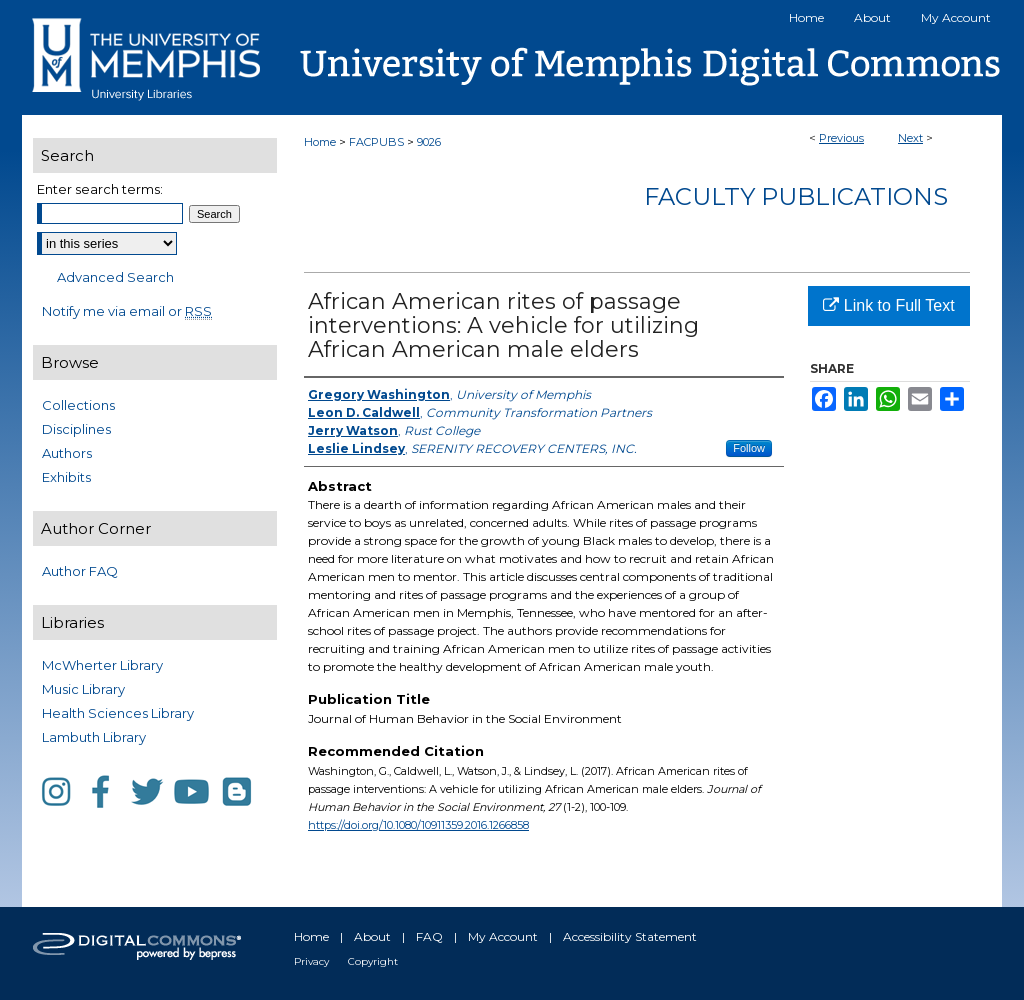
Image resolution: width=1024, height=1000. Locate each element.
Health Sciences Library (118, 713)
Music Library (83, 689)
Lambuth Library (94, 737)
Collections (78, 405)
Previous (841, 138)
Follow (749, 448)
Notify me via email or (127, 311)
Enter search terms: (100, 189)
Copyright (373, 961)
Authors (67, 453)
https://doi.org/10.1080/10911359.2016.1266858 (418, 825)
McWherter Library (102, 665)
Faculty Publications (796, 196)
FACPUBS (376, 142)
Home (320, 142)
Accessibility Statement (630, 936)
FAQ (429, 936)
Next (910, 138)
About (372, 936)
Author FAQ (80, 571)
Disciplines (76, 429)
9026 (429, 142)
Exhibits (66, 477)
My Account (503, 936)
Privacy (311, 961)
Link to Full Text (888, 305)
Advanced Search (115, 277)
